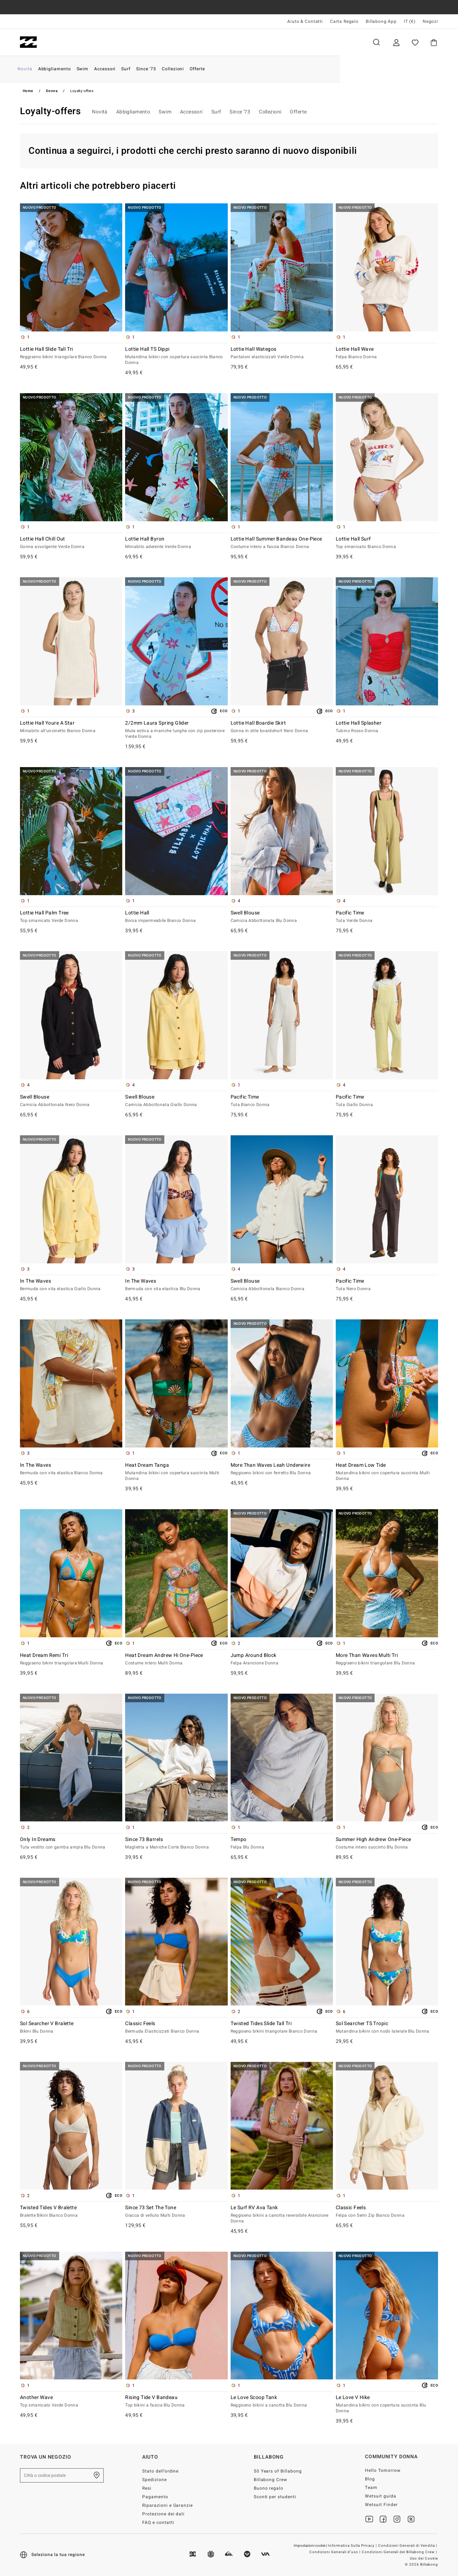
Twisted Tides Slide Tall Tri (282, 2027)
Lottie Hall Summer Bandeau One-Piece (282, 543)
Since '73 (240, 112)
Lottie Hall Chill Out (71, 543)
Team (371, 2487)
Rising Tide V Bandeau (176, 2401)
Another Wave (71, 2401)
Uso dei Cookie (424, 2558)
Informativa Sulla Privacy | (352, 2545)
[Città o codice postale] (62, 2475)
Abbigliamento (133, 112)
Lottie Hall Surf (387, 543)
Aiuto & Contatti (305, 21)
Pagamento (155, 2497)
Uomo (62, 42)
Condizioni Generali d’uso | (335, 2552)
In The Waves (71, 1285)
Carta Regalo (344, 21)
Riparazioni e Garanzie (167, 2505)
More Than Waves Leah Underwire (282, 1469)
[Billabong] (28, 42)
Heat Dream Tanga (176, 1472)
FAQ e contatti (158, 2522)
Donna (99, 42)
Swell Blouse (282, 917)
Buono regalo (269, 2488)
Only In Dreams (71, 1843)
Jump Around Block (282, 1659)
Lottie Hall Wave (387, 353)
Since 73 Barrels (176, 1843)
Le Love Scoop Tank (282, 2401)
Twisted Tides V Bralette (71, 2212)
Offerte (298, 112)
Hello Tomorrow (383, 2470)
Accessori (191, 112)
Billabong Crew (271, 2479)
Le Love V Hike (387, 2404)
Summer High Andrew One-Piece (387, 1843)
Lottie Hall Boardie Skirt (282, 727)
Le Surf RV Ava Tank (282, 2214)
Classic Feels (176, 2027)
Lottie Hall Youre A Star (71, 727)
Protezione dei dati (163, 2514)
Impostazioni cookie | (311, 2545)
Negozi (430, 21)
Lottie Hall (176, 917)
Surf (216, 112)
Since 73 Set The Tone (176, 2212)
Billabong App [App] (381, 21)
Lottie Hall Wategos (282, 353)
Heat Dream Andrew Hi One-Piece (176, 1659)
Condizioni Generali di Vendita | (408, 2545)
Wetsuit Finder (381, 2504)
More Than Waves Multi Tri (387, 1659)
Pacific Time (387, 917)
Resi (146, 2488)
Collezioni (270, 112)
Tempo (282, 1843)
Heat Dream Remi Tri (71, 1659)
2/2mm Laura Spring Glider (176, 730)
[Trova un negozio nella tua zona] (96, 2475)
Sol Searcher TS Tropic (387, 2027)
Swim (165, 112)
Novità (100, 112)
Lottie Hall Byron (176, 543)
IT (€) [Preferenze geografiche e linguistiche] (410, 21)
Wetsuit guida (380, 2496)
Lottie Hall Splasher (387, 727)
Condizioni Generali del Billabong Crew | (400, 2552)
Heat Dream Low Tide (387, 1472)
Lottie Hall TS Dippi (176, 356)
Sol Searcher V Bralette (71, 2027)
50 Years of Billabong (278, 2471)
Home (28, 90)
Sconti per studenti (275, 2497)
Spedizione (154, 2479)
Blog (370, 2479)
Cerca (376, 42)
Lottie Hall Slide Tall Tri (71, 353)
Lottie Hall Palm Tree (71, 917)
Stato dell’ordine (160, 2471)
